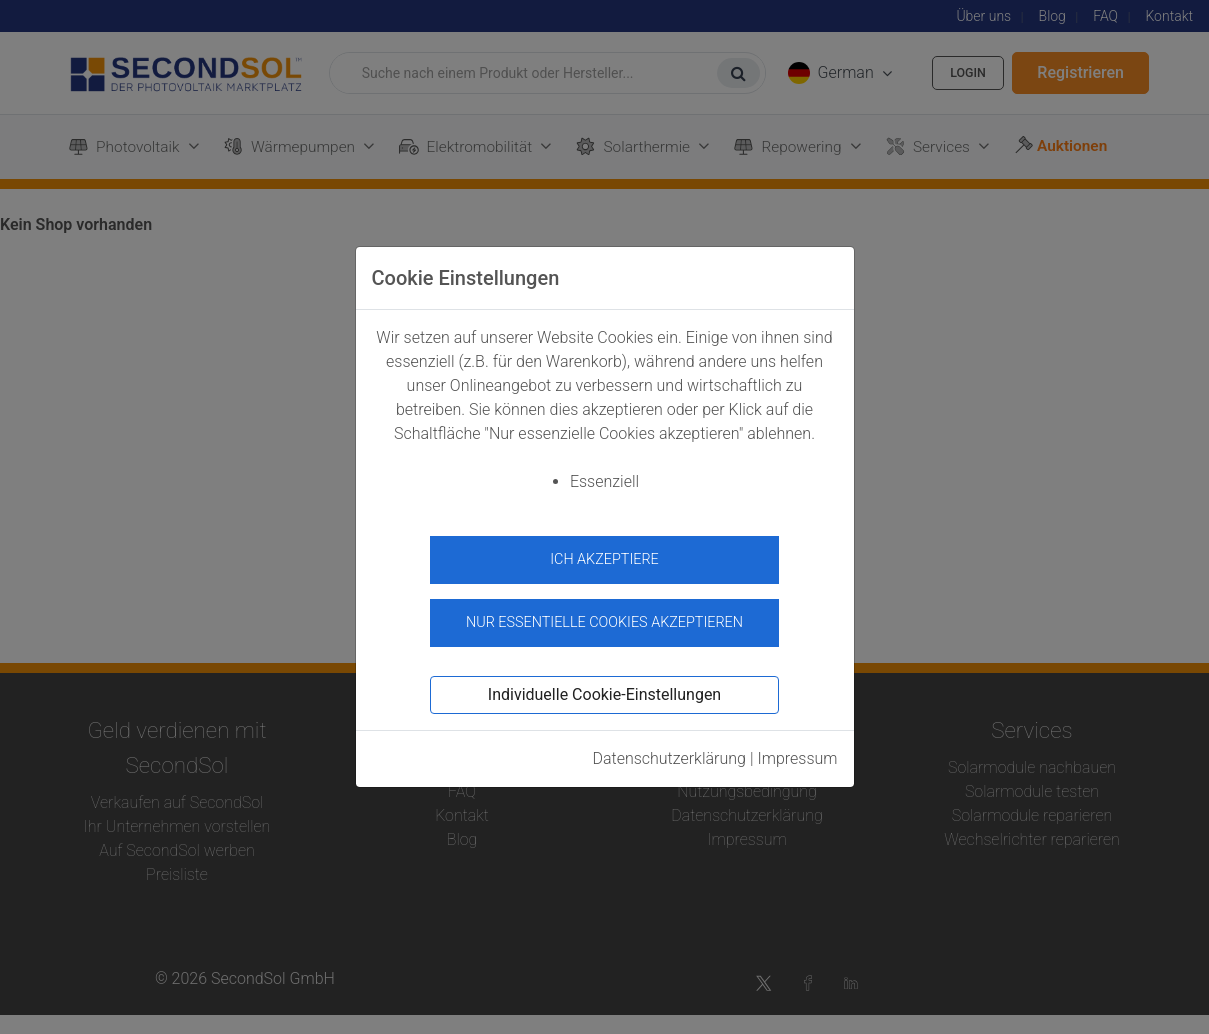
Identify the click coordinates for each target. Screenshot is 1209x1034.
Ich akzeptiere (604, 559)
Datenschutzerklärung (669, 748)
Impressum (797, 748)
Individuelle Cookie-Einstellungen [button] (604, 684)
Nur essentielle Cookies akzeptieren (604, 612)
